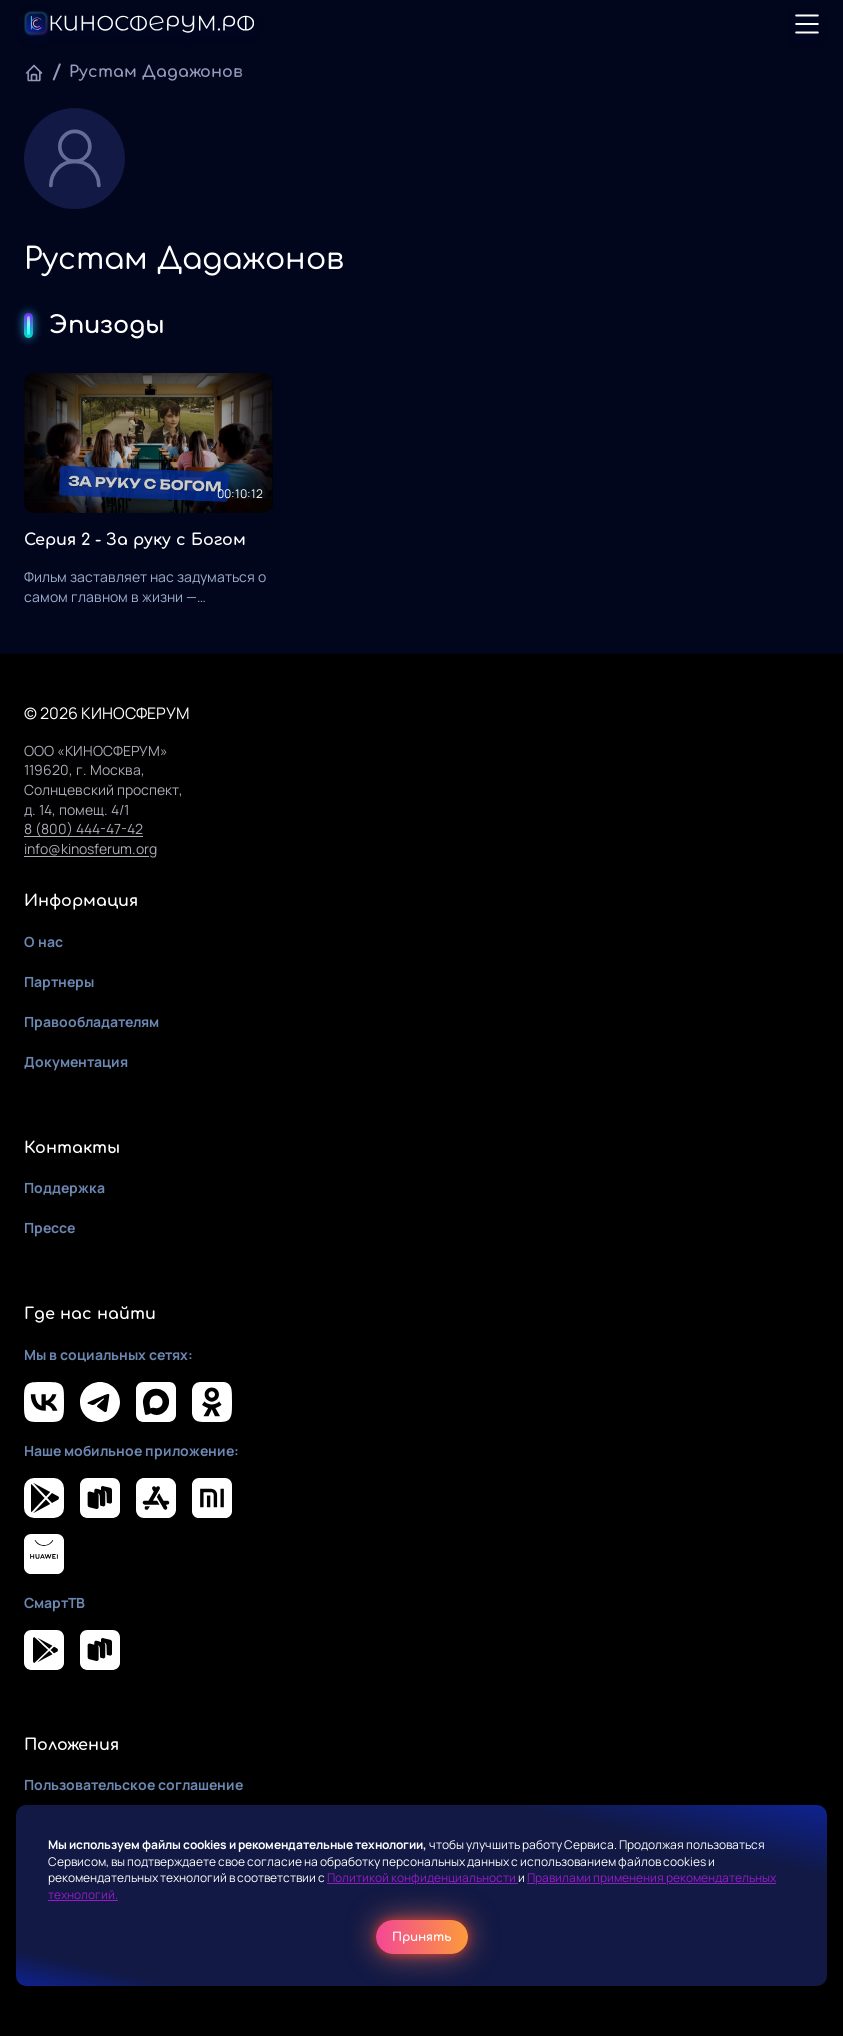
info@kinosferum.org (90, 848)
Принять (422, 1937)
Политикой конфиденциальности (422, 1877)
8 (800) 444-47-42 (83, 828)
